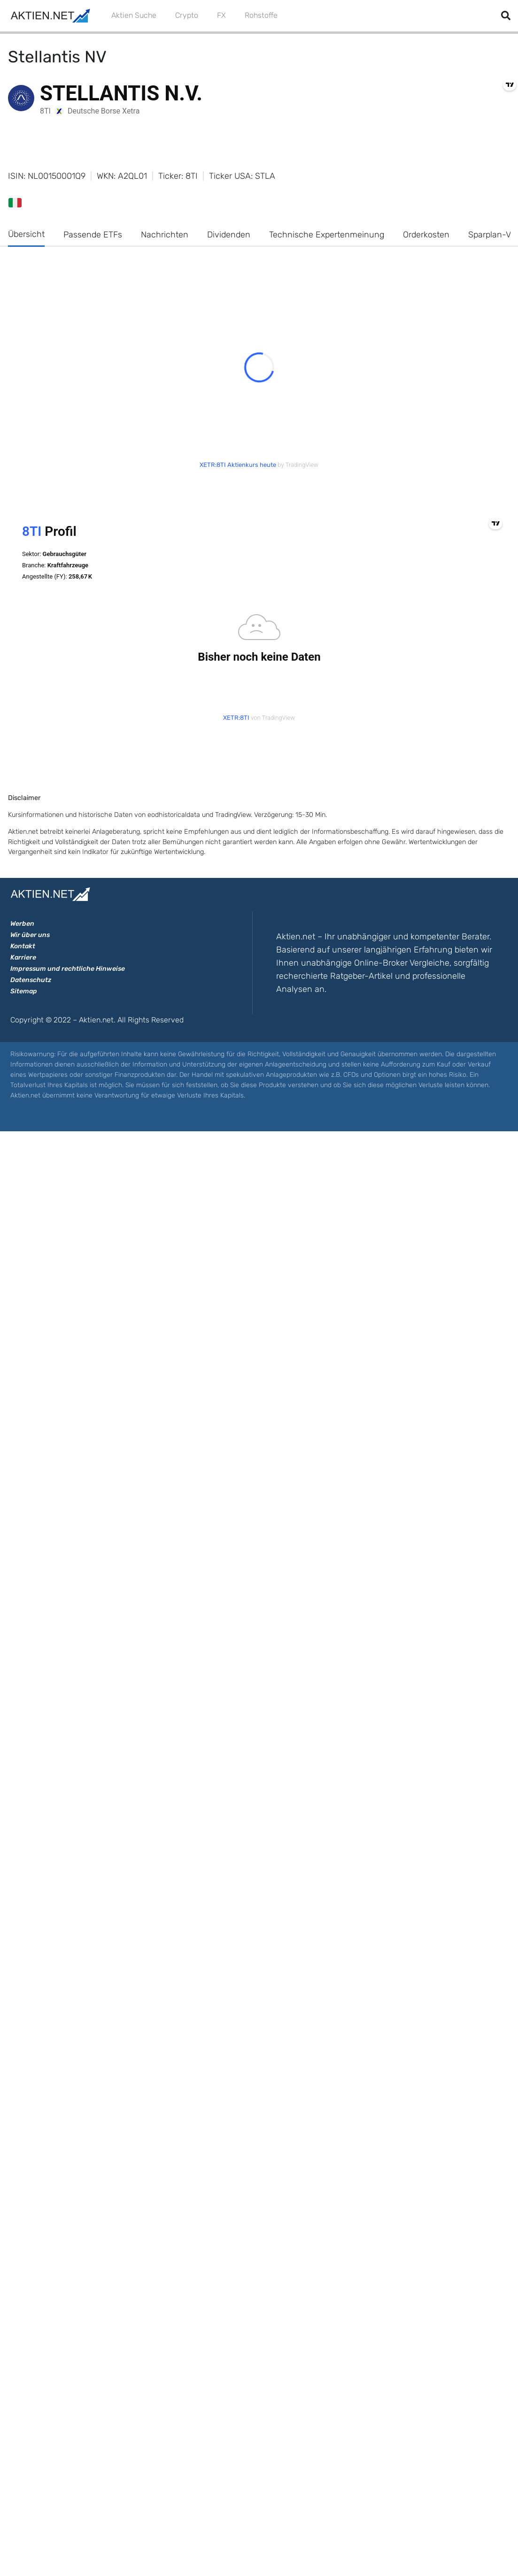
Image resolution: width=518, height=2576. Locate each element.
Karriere (23, 957)
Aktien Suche (133, 15)
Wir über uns (30, 935)
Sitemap (23, 991)
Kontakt (22, 946)
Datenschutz (30, 980)
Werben (22, 924)
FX (221, 15)
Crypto (186, 15)
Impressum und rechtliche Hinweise (67, 969)
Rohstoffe (261, 15)
